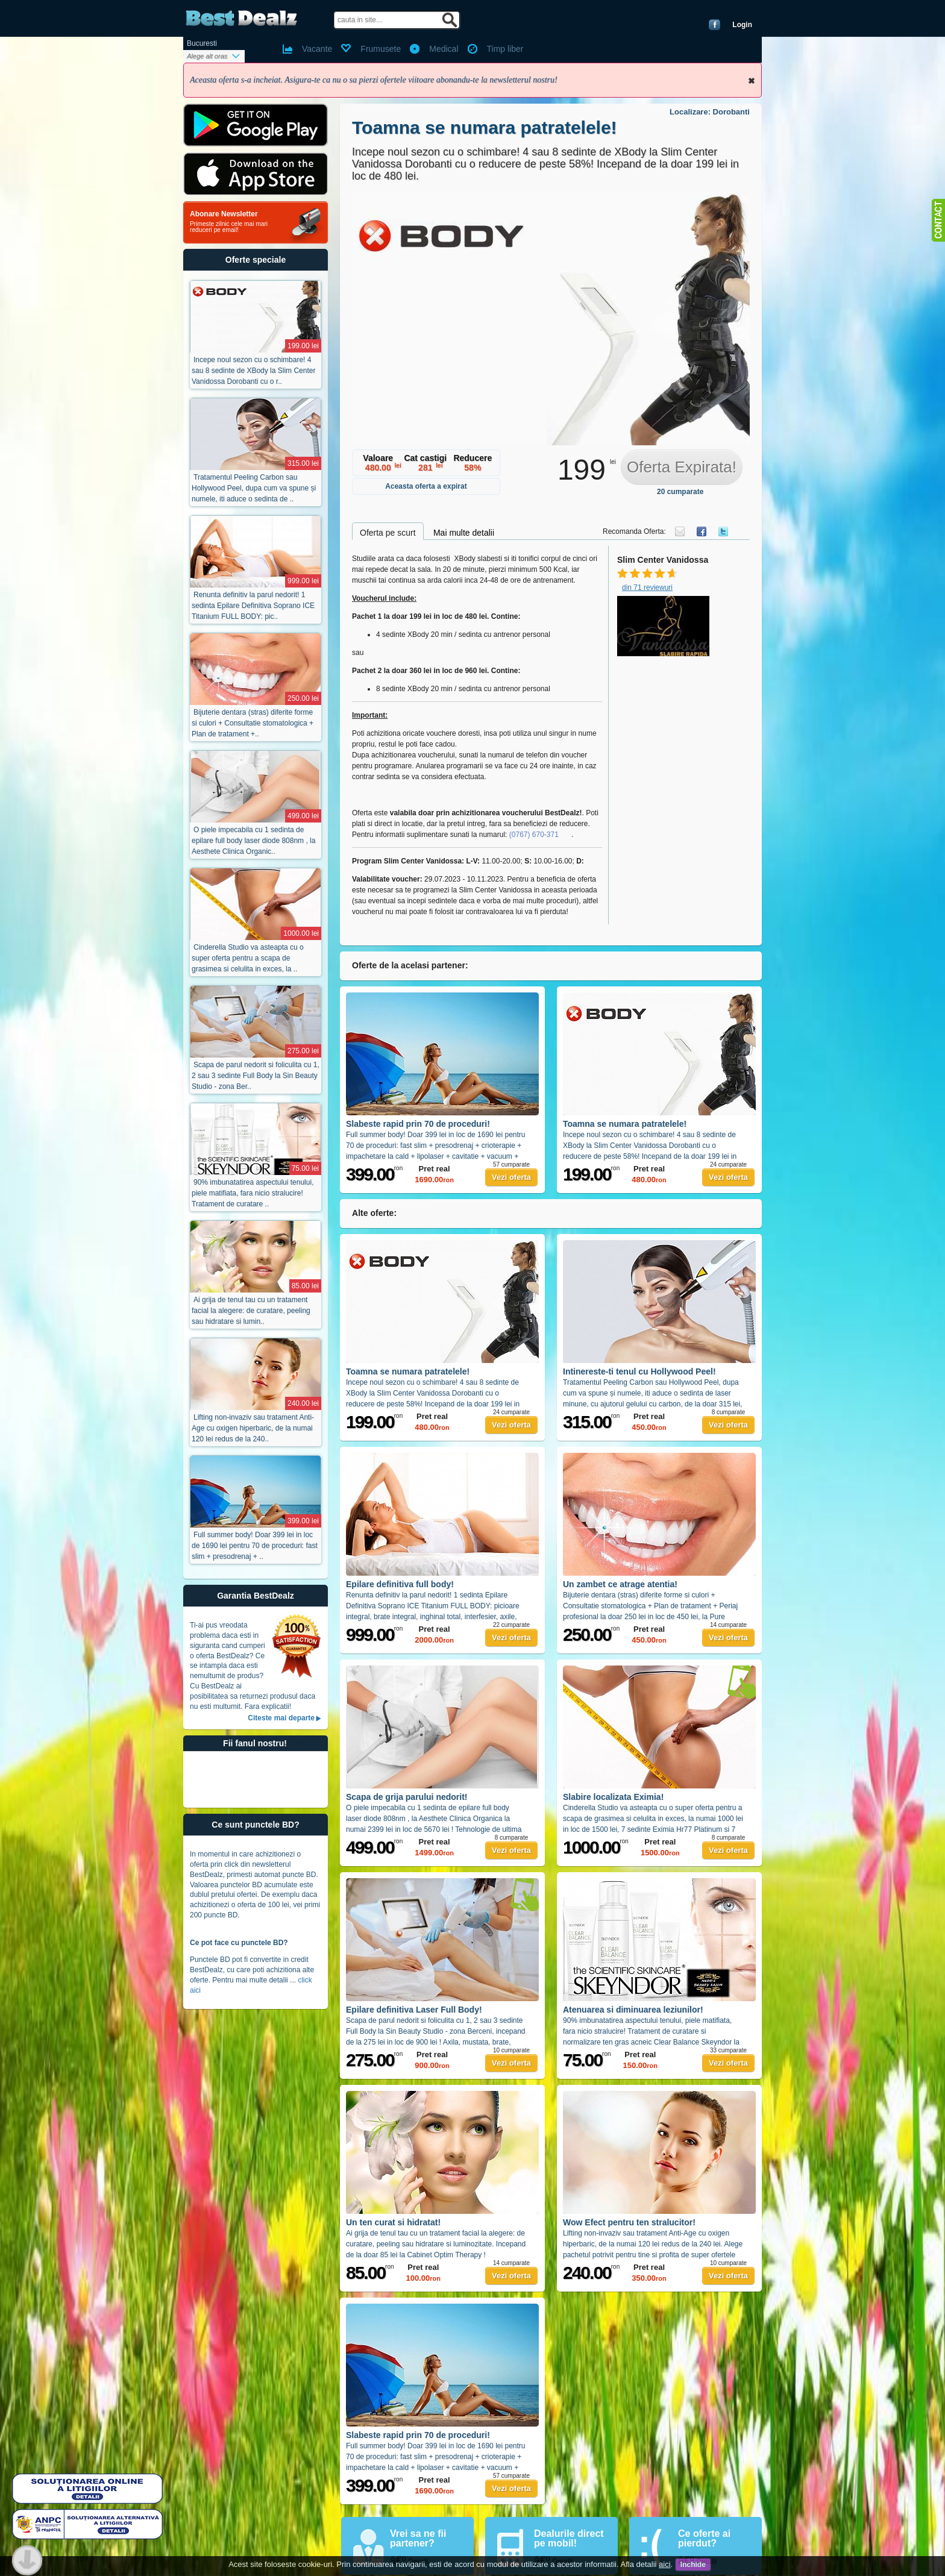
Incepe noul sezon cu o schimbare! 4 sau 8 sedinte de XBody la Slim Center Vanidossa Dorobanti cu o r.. (253, 371)
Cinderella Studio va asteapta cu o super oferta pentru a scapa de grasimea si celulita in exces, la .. (248, 958)
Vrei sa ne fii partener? (418, 2538)
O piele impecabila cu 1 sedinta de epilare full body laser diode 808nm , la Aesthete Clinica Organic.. (253, 841)
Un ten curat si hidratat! (393, 2222)
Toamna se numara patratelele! (484, 127)
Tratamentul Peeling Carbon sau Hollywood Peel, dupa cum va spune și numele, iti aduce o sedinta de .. (254, 488)
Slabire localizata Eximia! (613, 1797)
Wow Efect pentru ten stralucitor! (629, 2222)
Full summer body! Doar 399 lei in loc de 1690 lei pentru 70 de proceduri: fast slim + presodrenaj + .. (255, 1546)
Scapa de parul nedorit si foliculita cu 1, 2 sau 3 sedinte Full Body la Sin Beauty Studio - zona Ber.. (255, 1076)
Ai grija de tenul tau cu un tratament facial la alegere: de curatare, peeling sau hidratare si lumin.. (251, 1311)
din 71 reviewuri (647, 587)
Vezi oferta (511, 1177)
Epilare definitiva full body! (400, 1584)
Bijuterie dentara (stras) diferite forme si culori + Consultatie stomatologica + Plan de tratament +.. (252, 723)
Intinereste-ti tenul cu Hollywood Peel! (639, 1371)
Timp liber (505, 49)
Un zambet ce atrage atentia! (620, 1584)
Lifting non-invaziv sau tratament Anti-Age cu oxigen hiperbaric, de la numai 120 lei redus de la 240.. (253, 1428)
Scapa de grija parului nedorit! (406, 1797)
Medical (443, 49)
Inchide (751, 80)
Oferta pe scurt (388, 532)
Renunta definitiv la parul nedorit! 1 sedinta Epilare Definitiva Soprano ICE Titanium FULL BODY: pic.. (253, 606)
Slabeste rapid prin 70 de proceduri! (418, 1124)
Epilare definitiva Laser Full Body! (414, 2009)
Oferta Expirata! (681, 467)
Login (742, 24)
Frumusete (380, 49)
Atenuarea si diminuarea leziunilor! (633, 2009)
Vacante (317, 49)
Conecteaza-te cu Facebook (714, 24)
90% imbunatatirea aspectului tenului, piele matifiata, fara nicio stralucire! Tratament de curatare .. (252, 1193)
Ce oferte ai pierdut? (704, 2538)
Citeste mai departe (281, 1718)
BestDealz (241, 18)
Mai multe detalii (463, 532)
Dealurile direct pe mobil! (569, 2538)
